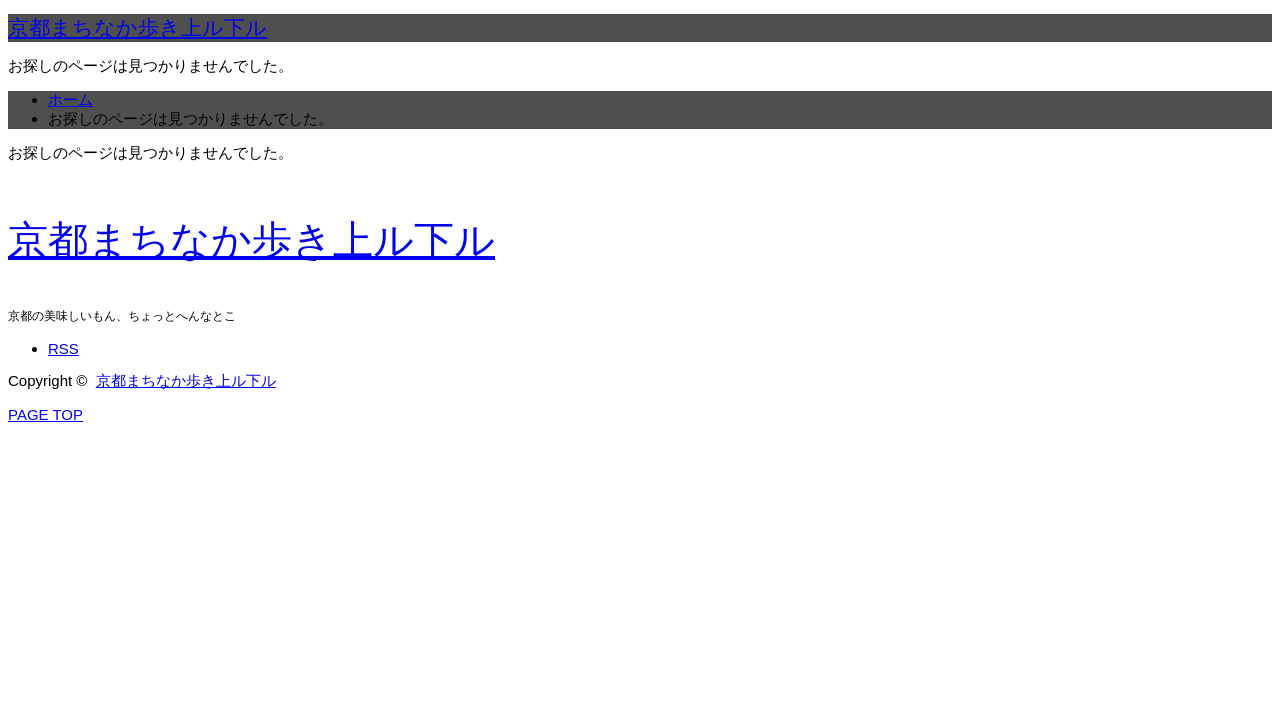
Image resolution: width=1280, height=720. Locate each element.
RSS (63, 348)
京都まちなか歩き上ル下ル (137, 28)
